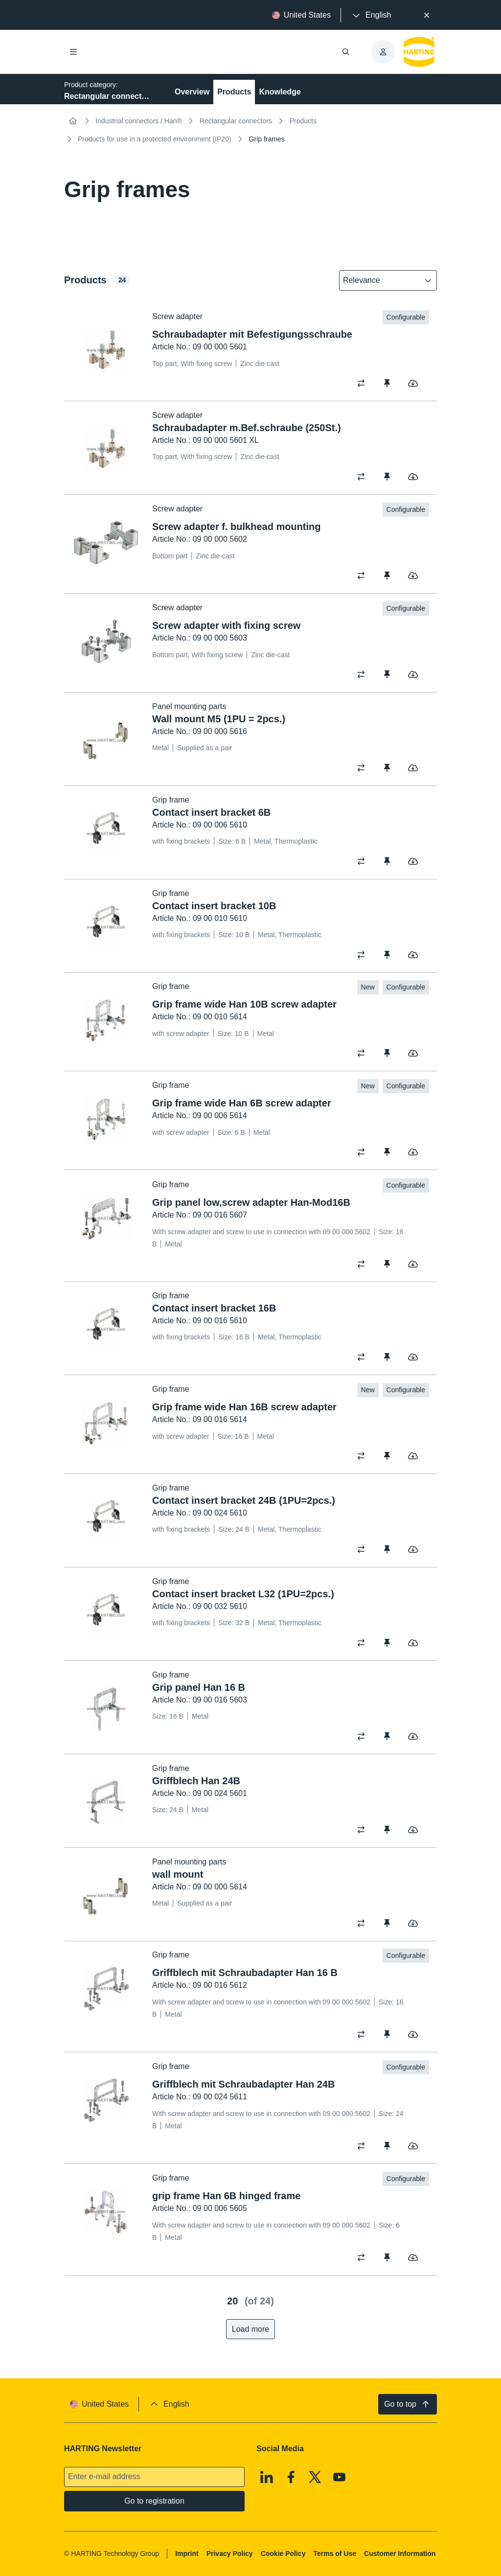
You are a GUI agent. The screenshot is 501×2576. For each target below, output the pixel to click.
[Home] (73, 121)
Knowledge (279, 92)
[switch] (364, 383)
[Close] (426, 15)
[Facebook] (291, 2477)
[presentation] (371, 15)
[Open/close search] (346, 52)
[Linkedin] (266, 2477)
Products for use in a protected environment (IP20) (154, 139)
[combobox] (381, 280)
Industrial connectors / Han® (138, 121)
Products (234, 92)
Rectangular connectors (236, 121)
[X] (315, 2477)
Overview (192, 92)
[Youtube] (339, 2477)
